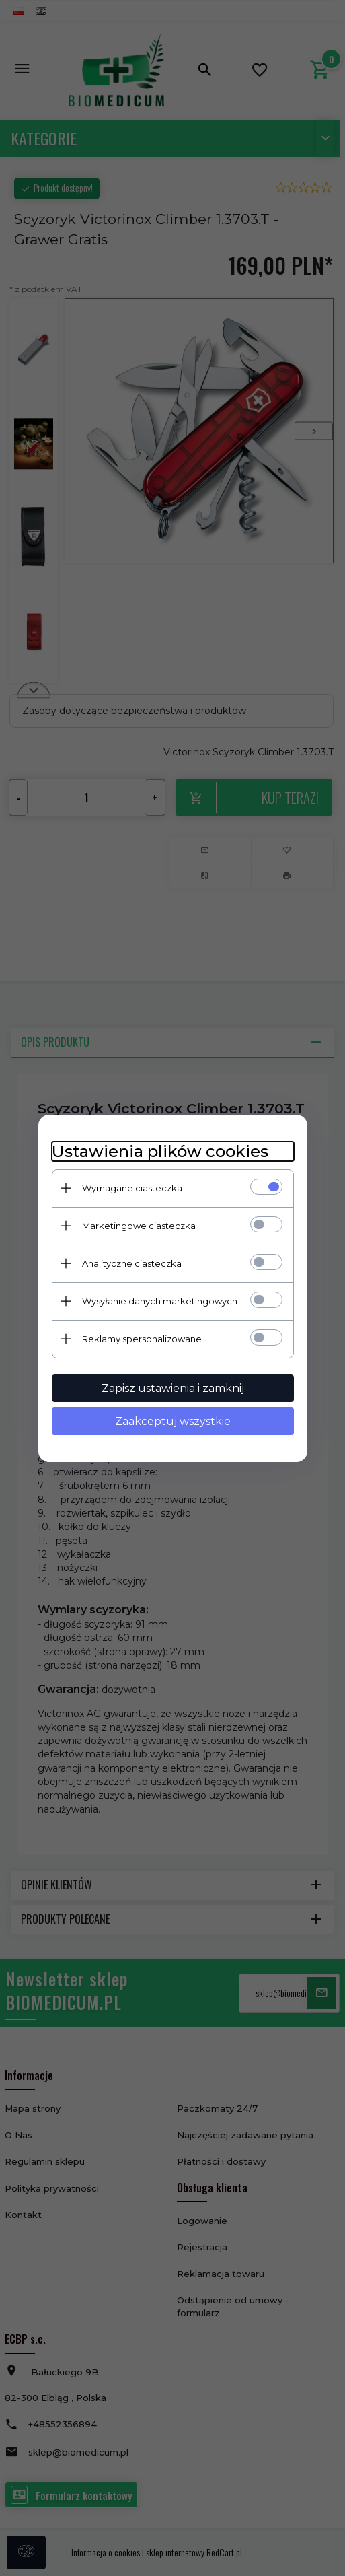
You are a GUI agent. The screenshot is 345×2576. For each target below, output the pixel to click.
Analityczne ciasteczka (132, 1263)
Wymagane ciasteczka (132, 1188)
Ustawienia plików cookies (160, 1151)
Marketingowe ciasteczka (139, 1225)
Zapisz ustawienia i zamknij (173, 1388)
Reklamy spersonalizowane (142, 1338)
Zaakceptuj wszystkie (173, 1421)
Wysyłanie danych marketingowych (159, 1301)
